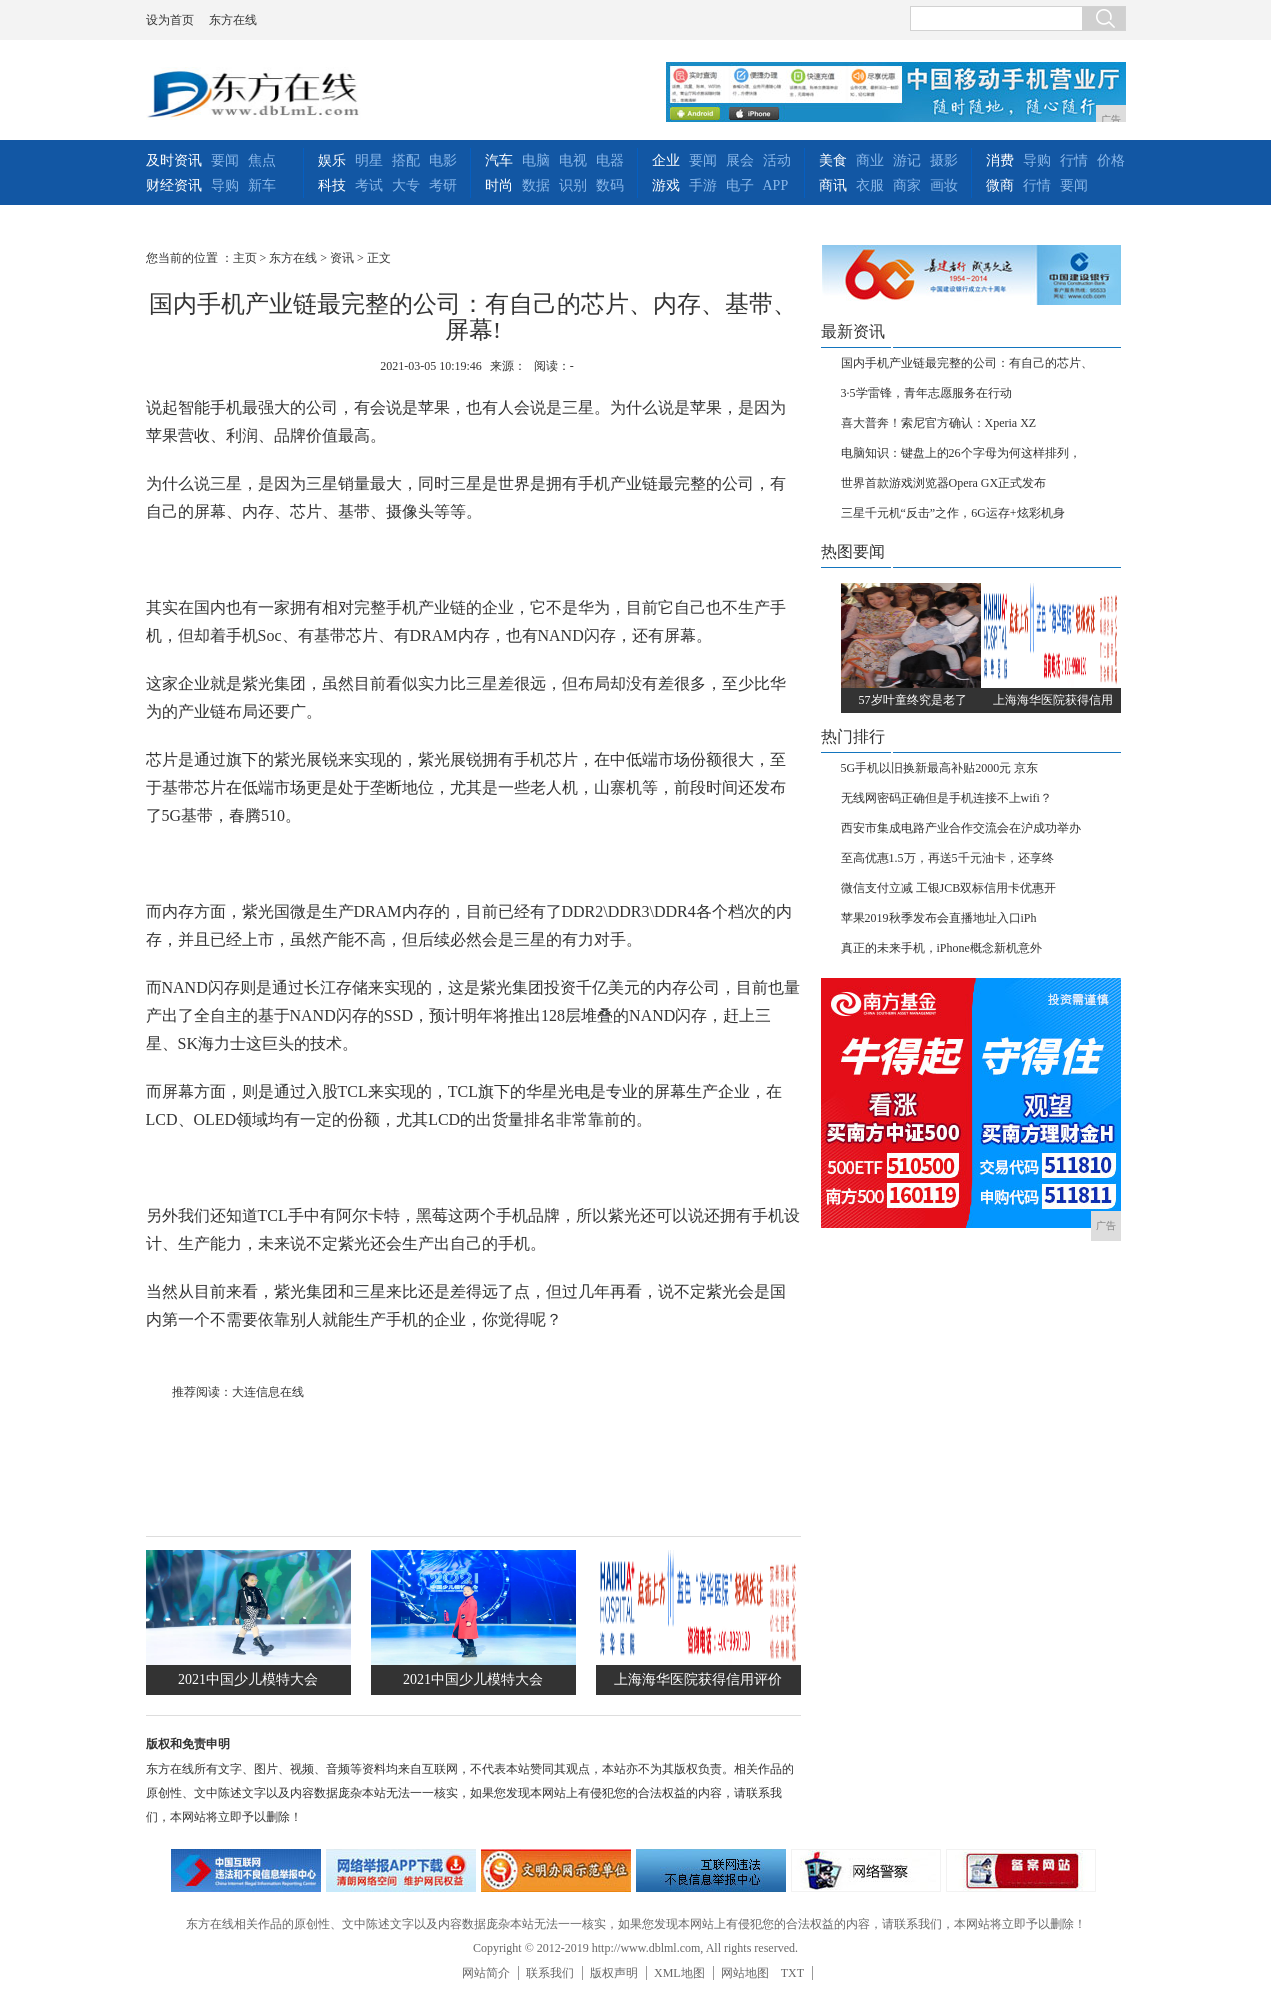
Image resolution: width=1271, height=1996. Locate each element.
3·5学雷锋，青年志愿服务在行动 (926, 393)
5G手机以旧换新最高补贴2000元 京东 (940, 768)
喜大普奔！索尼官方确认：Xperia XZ (939, 423)
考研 (443, 185)
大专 (406, 185)
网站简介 (486, 1973)
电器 (610, 160)
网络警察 (866, 1870)
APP (776, 185)
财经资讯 (174, 185)
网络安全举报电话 (401, 1870)
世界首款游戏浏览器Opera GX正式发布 (944, 483)
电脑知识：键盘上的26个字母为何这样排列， (961, 453)
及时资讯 (174, 160)
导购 (225, 185)
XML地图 (679, 1973)
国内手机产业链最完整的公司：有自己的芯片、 (967, 363)
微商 (1000, 185)
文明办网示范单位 (556, 1870)
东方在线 (233, 20)
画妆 (944, 185)
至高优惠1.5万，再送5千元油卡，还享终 (947, 858)
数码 (610, 185)
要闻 (225, 160)
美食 (833, 160)
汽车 (499, 160)
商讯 (833, 185)
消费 (1000, 160)
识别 (573, 185)
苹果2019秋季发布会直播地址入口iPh (939, 918)
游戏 (666, 185)
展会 (740, 160)
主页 (245, 258)
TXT (792, 1973)
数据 (536, 185)
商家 (907, 185)
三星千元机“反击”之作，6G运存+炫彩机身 (953, 513)
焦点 (262, 160)
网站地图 (745, 1973)
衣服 (870, 185)
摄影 (944, 160)
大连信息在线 (268, 1392)
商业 (870, 160)
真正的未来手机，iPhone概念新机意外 (941, 948)
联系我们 (550, 1973)
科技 (332, 185)
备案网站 (1021, 1870)
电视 (573, 160)
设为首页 (170, 20)
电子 (740, 185)
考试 (369, 185)
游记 (907, 160)
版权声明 (614, 1973)
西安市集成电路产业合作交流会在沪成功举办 (961, 828)
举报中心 (711, 1870)
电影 (443, 160)
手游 (703, 185)
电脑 (536, 160)
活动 (777, 160)
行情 (1074, 160)
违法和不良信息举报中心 (246, 1870)
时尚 (499, 185)
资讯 (342, 258)
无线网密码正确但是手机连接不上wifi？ (946, 798)
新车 (262, 185)
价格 (1111, 160)
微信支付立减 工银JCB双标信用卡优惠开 (949, 888)
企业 (666, 160)
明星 (369, 160)
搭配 (406, 160)
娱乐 (332, 160)
